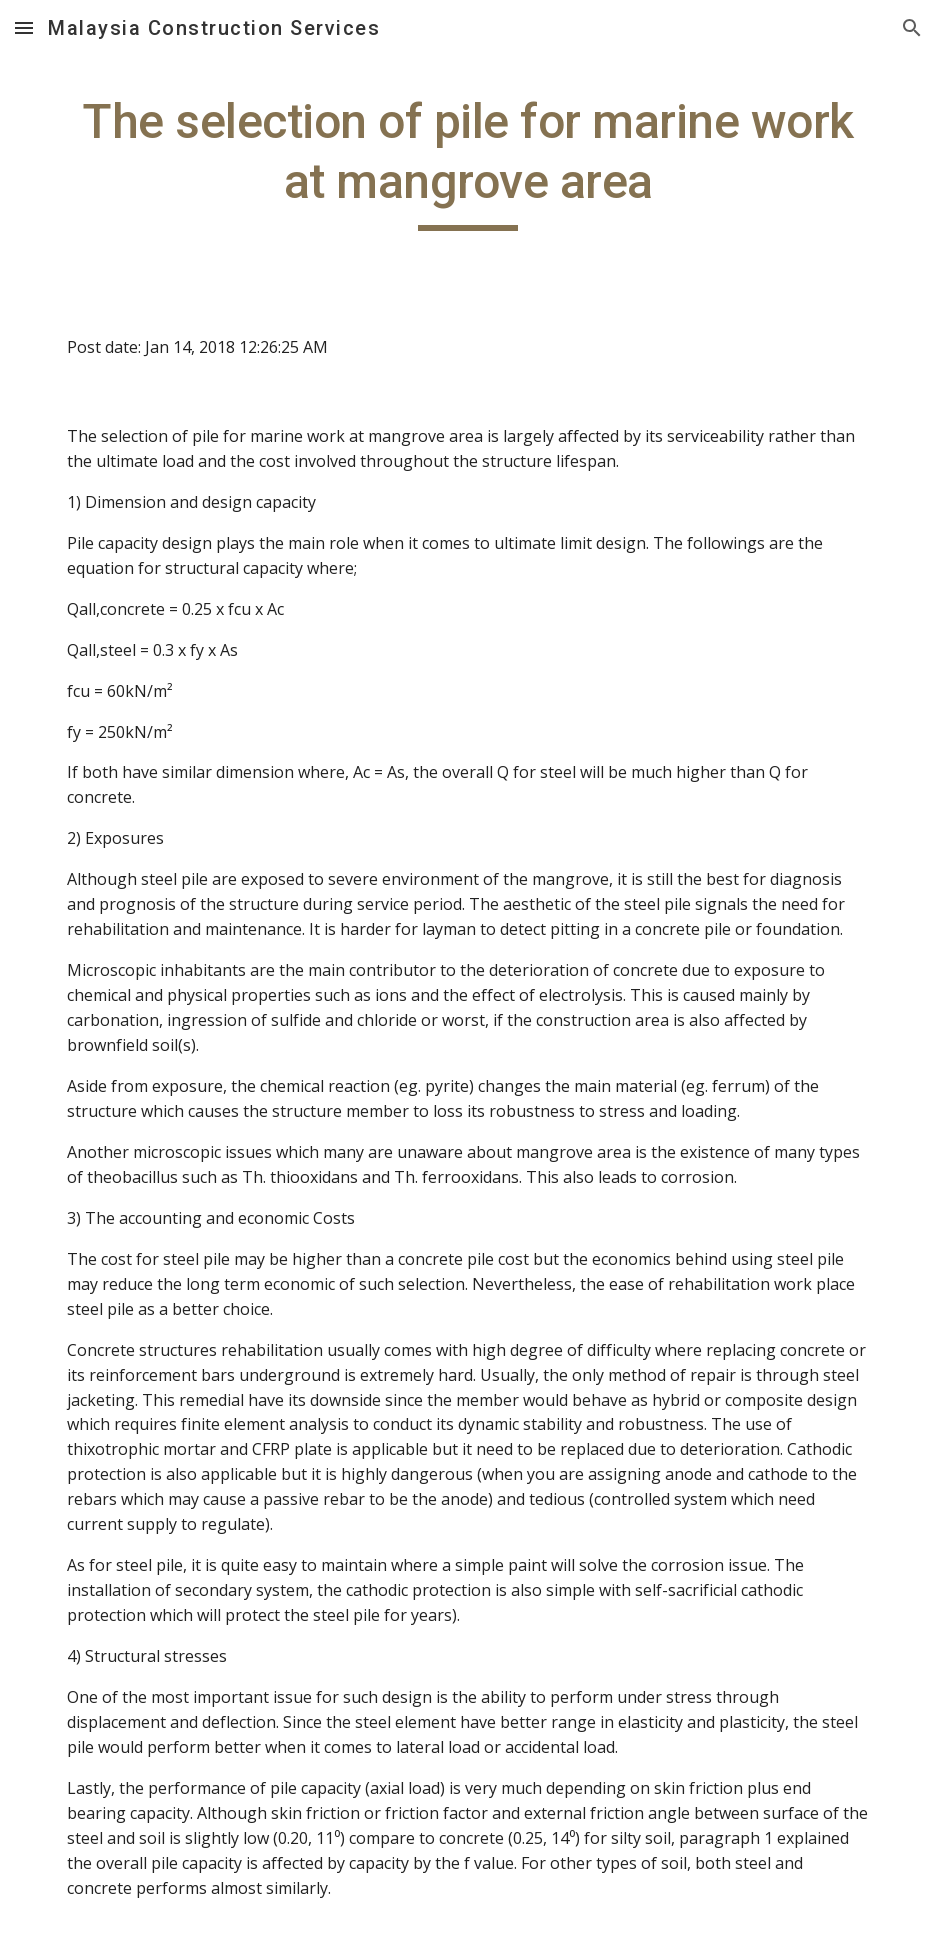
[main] (468, 161)
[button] (24, 27)
